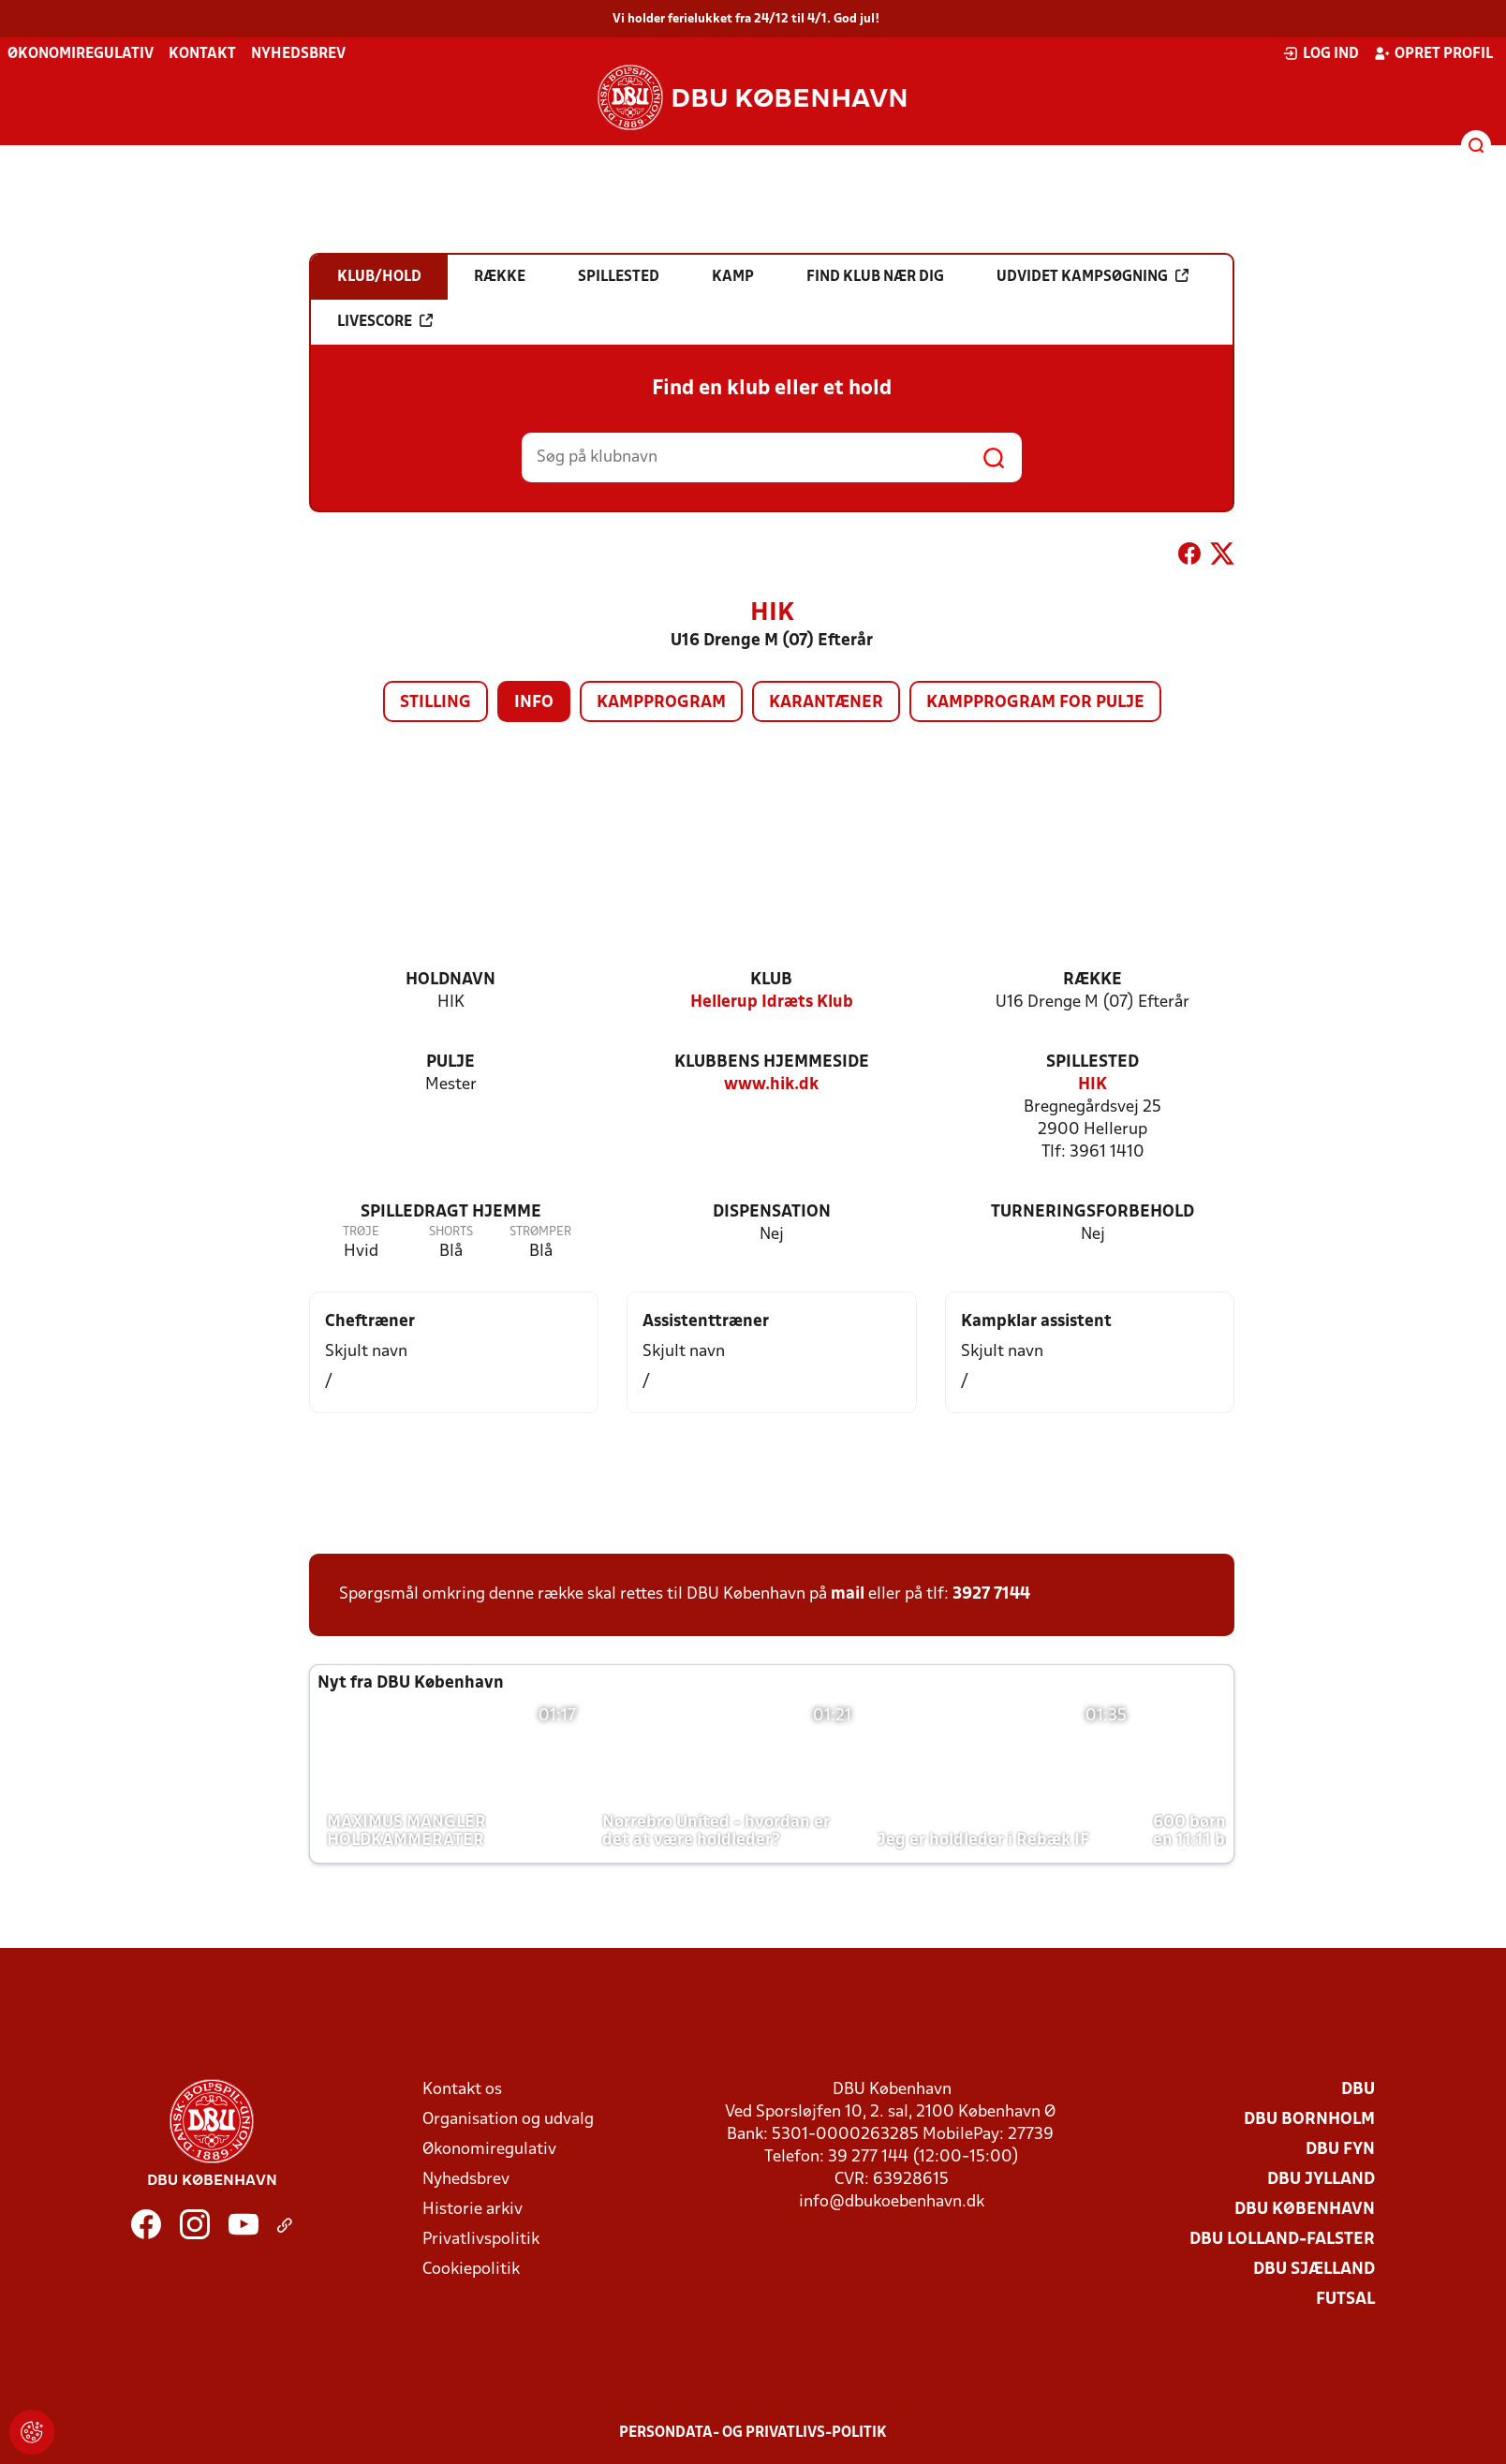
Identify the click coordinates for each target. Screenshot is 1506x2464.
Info (534, 703)
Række (1092, 980)
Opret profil (1433, 53)
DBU (1358, 2090)
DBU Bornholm (1309, 2120)
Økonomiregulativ (80, 54)
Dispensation (772, 1212)
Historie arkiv (472, 2210)
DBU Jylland (1321, 2180)
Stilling (435, 703)
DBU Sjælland (1314, 2270)
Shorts (451, 1232)
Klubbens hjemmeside (771, 1062)
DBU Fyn (1340, 2150)
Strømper (540, 1232)
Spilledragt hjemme (451, 1212)
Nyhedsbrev (298, 54)
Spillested (1092, 1062)
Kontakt (202, 54)
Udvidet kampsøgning (1093, 276)
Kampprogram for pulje (1035, 703)
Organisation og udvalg (508, 2120)
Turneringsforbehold (1092, 1212)
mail (847, 1594)
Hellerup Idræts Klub (771, 1003)
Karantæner (826, 703)
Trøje (361, 1232)
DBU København (1304, 2210)
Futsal (1345, 2300)
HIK (1092, 1085)
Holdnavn (450, 980)
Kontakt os (462, 2090)
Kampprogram (661, 703)
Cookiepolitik (471, 2270)
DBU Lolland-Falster (1282, 2240)
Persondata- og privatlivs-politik (753, 2433)
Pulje (450, 1062)
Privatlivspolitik (480, 2240)
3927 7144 (991, 1594)
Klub (771, 980)
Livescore (385, 321)
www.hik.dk (771, 1085)
